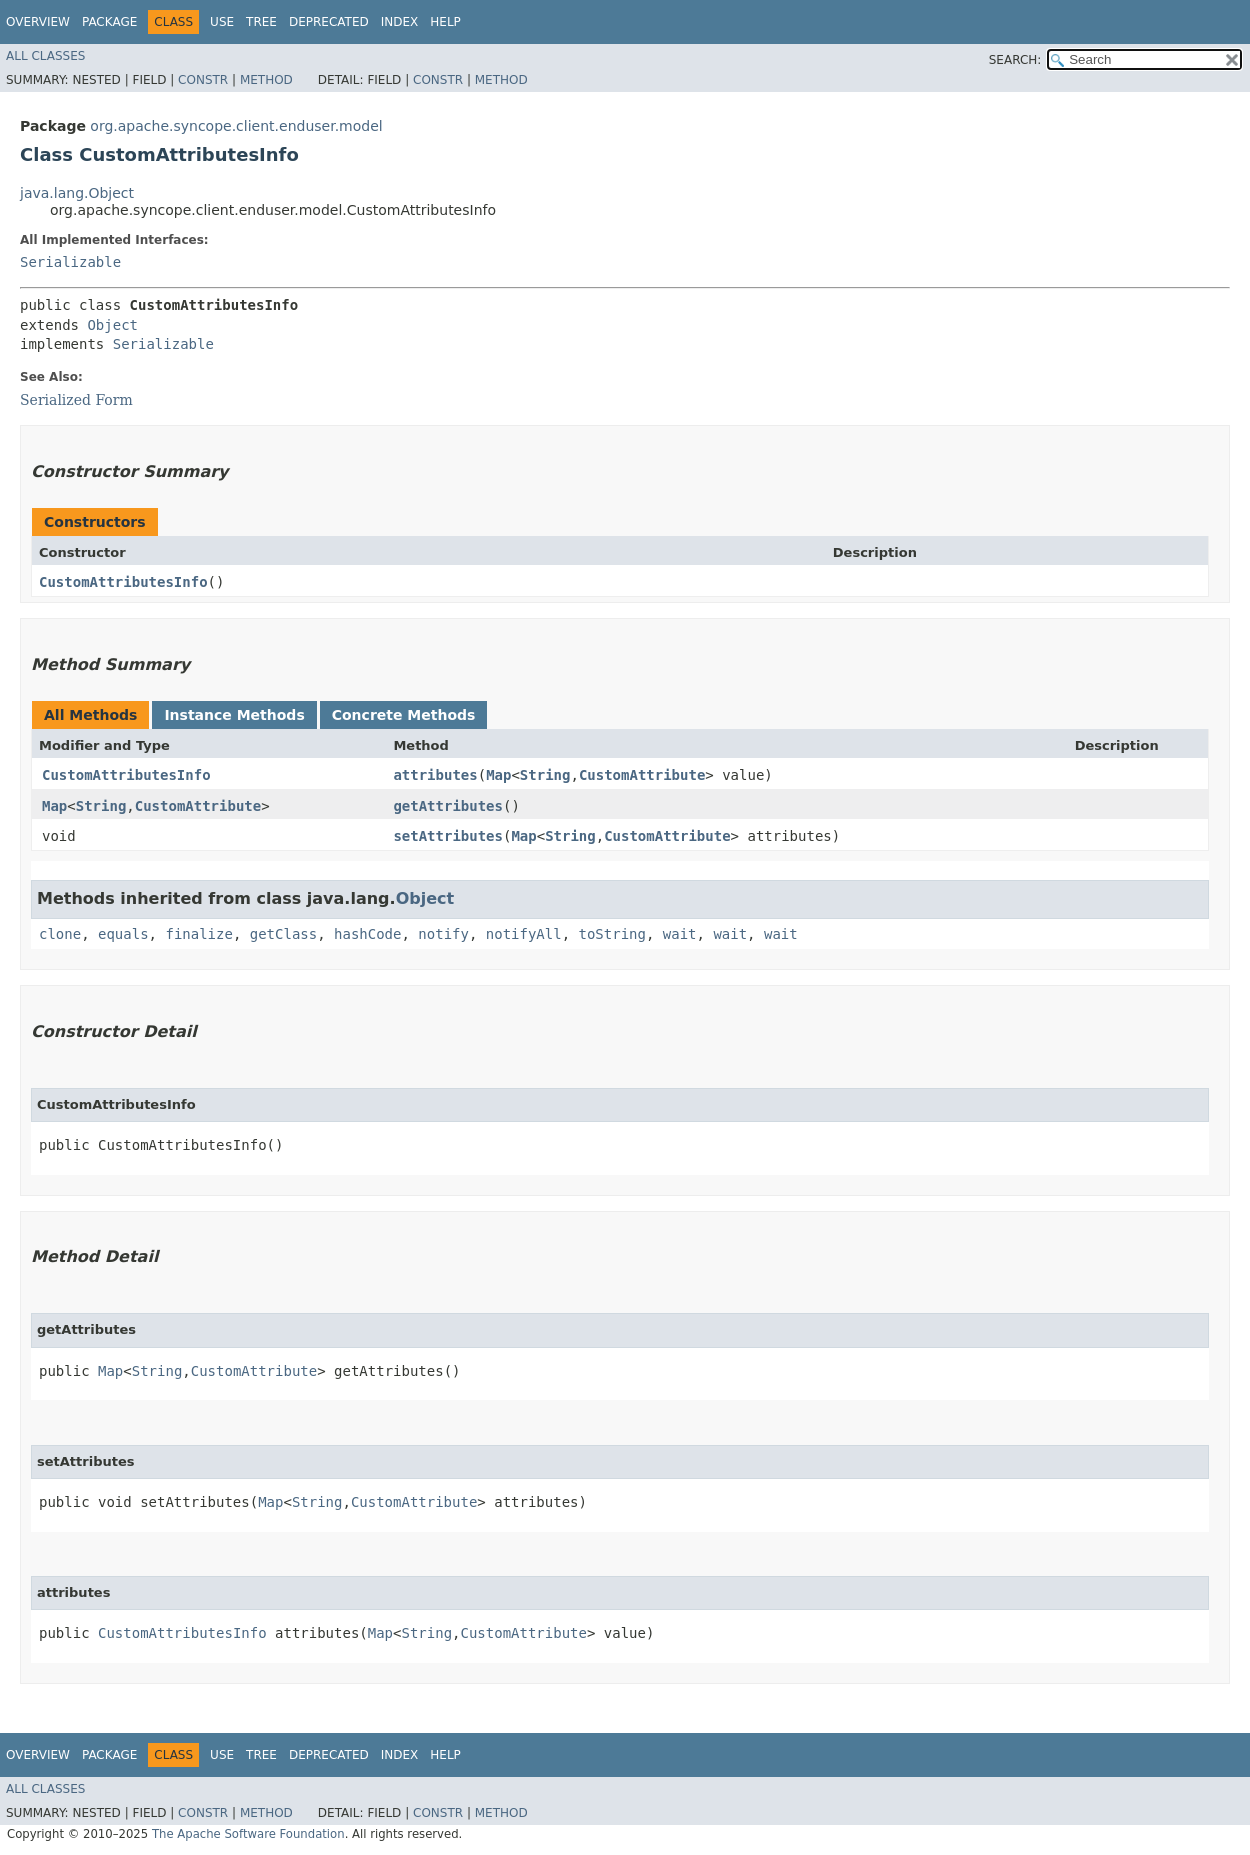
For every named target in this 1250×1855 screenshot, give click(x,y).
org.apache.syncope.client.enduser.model (236, 126)
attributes (435, 775)
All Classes (45, 56)
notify (443, 934)
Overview (38, 22)
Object (112, 325)
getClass (283, 934)
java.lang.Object (77, 193)
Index (400, 22)
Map (498, 775)
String (545, 775)
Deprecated (329, 22)
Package (109, 22)
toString (612, 934)
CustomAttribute (642, 775)
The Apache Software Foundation (248, 1834)
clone (60, 934)
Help (445, 22)
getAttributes (448, 806)
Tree (261, 22)
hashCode (367, 934)
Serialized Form (76, 400)
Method (266, 80)
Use (222, 22)
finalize (198, 934)
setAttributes (448, 836)
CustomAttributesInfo (123, 582)
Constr (203, 80)
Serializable (70, 262)
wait (680, 934)
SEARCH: (1015, 60)
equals (123, 934)
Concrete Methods (404, 715)
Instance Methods (234, 715)
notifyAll (524, 934)
